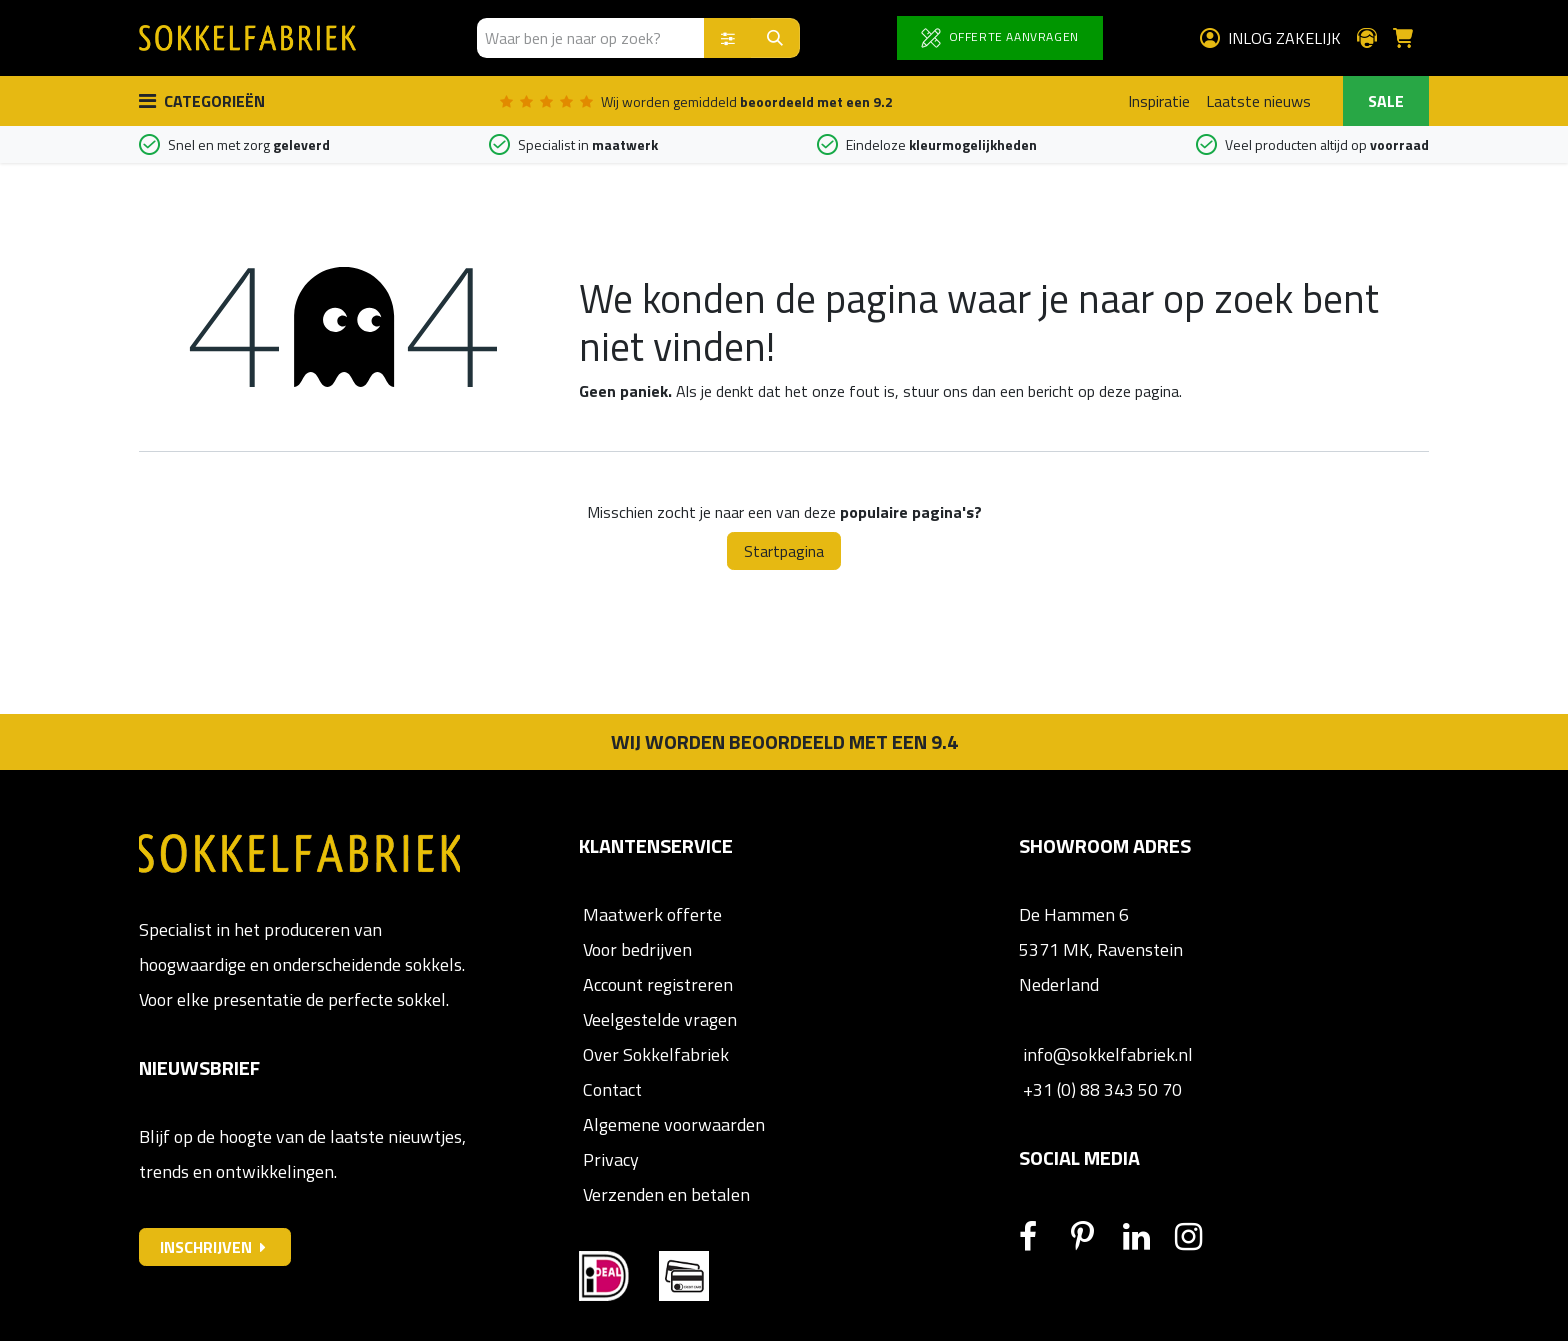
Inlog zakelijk (1270, 38)
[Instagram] (1199, 1237)
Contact (610, 1089)
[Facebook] (1043, 1237)
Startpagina (784, 551)
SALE (1386, 101)
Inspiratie (1159, 101)
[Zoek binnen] (728, 38)
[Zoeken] (775, 38)
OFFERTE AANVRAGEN (1000, 37)
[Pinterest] (1095, 1237)
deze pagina (1139, 391)
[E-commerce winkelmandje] (1411, 38)
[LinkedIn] (1147, 1237)
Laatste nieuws (1258, 101)
